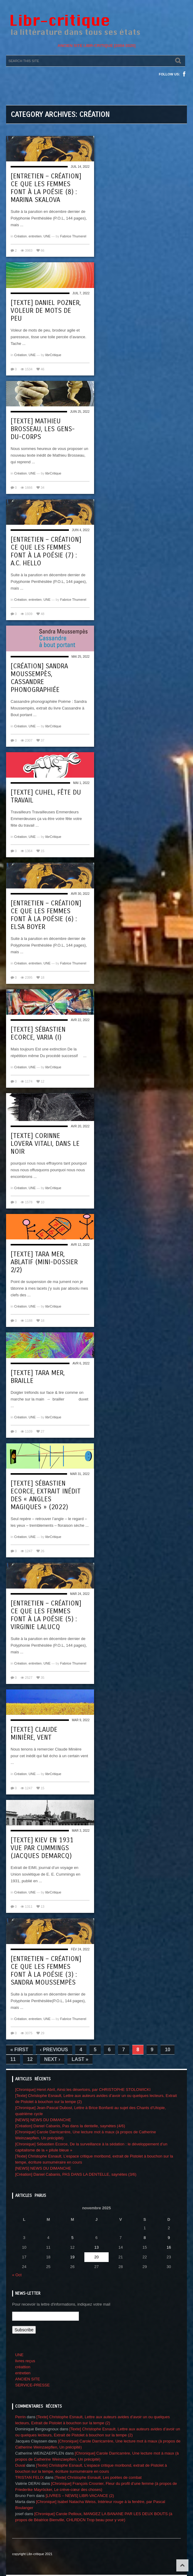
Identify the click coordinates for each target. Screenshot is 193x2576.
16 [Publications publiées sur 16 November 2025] (169, 2247)
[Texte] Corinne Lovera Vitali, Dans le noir (45, 1144)
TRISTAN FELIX (29, 2477)
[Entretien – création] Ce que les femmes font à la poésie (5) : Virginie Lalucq (46, 1615)
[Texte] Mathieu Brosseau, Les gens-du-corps (43, 429)
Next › (52, 2059)
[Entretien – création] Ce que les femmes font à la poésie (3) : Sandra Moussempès (46, 1970)
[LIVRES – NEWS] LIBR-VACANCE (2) (80, 2495)
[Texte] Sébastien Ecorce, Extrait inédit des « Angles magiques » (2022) (46, 1495)
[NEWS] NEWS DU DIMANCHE (43, 2120)
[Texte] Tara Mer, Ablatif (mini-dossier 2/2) (44, 1262)
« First (19, 2049)
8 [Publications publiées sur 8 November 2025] (145, 2237)
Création (20, 236)
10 (167, 2049)
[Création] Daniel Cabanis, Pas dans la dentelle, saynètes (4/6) (70, 2126)
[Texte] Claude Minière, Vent (34, 1733)
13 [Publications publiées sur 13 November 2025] (96, 2247)
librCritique (53, 355)
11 (13, 2059)
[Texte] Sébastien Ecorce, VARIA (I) (38, 1033)
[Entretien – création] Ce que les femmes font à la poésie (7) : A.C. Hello (46, 551)
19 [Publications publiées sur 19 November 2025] (72, 2257)
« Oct (17, 2275)
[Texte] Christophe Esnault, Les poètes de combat (98, 2477)
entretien (35, 236)
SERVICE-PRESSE (32, 2385)
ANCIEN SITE (27, 2379)
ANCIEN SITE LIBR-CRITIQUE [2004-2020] (96, 45)
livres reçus (25, 2361)
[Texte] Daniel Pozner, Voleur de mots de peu (46, 310)
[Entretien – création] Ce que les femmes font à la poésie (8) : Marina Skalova (46, 188)
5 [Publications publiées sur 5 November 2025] (72, 2237)
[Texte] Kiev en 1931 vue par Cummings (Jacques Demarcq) (42, 1848)
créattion (22, 2367)
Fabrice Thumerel (73, 236)
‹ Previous (54, 2049)
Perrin (20, 2417)
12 (30, 2059)
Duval (20, 2465)
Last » (80, 2059)
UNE (46, 236)
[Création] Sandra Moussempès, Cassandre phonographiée (39, 678)
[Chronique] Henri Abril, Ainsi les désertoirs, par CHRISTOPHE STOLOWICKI (83, 2089)
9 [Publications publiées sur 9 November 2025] (169, 2237)
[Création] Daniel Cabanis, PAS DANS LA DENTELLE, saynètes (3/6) (75, 2174)
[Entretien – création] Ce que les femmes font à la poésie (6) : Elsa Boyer (46, 915)
